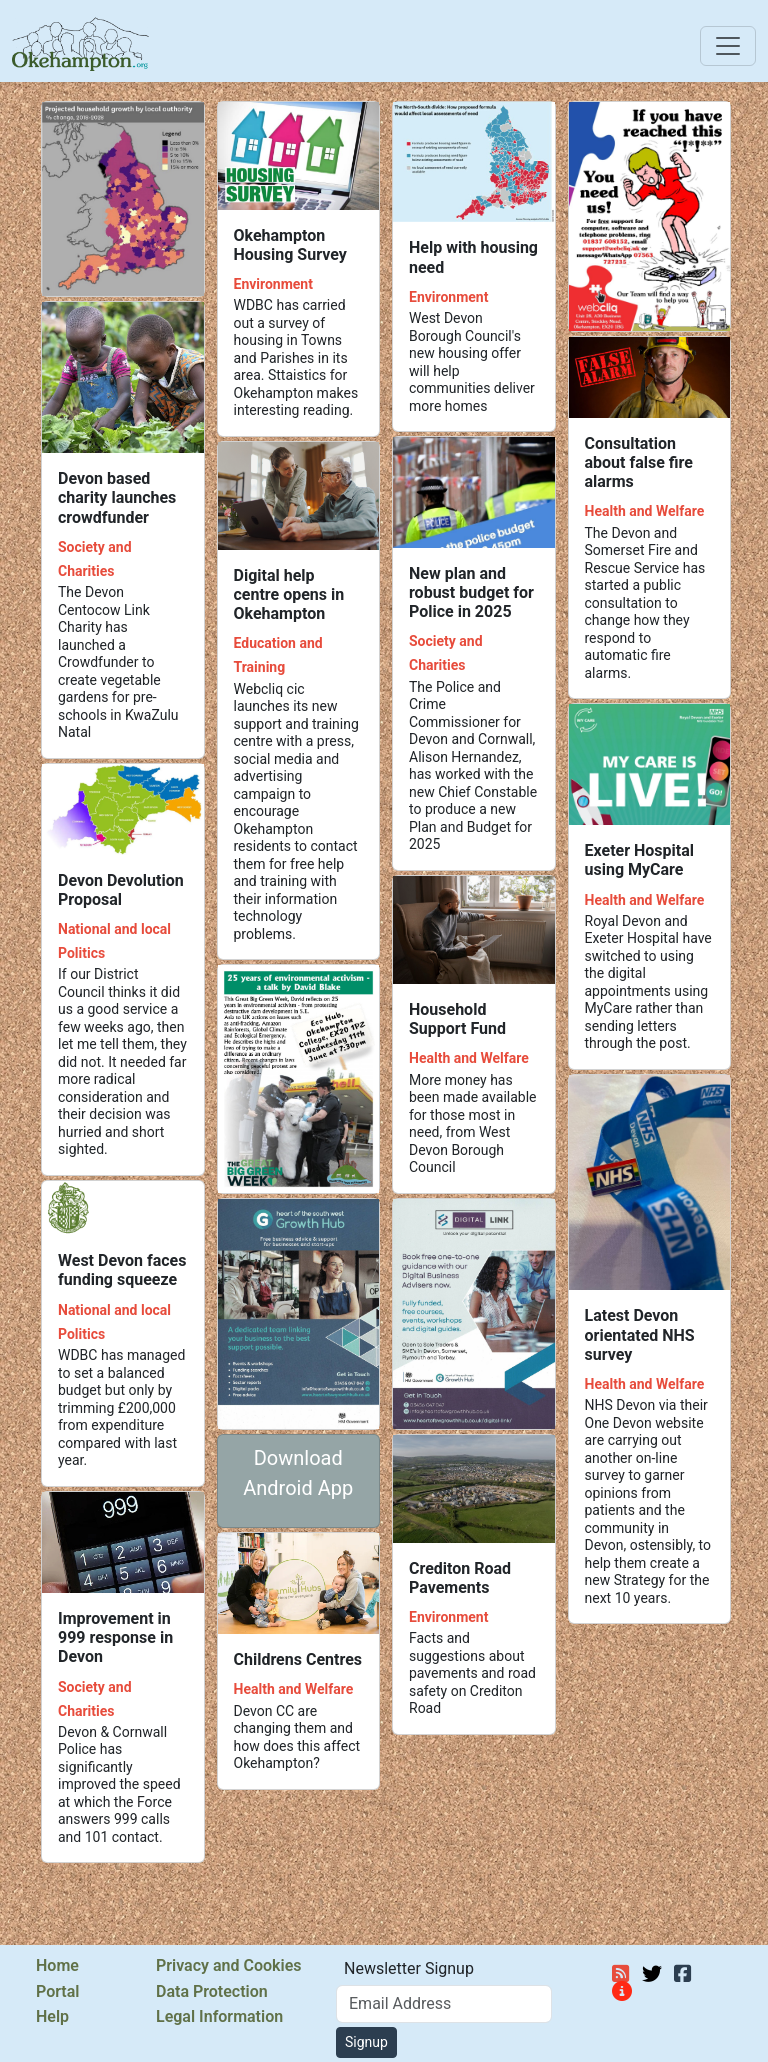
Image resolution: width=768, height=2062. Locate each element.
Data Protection (212, 1992)
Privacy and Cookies (228, 1966)
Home (57, 1966)
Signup (366, 2042)
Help (52, 2017)
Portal (58, 1992)
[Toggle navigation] (728, 46)
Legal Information (219, 2017)
